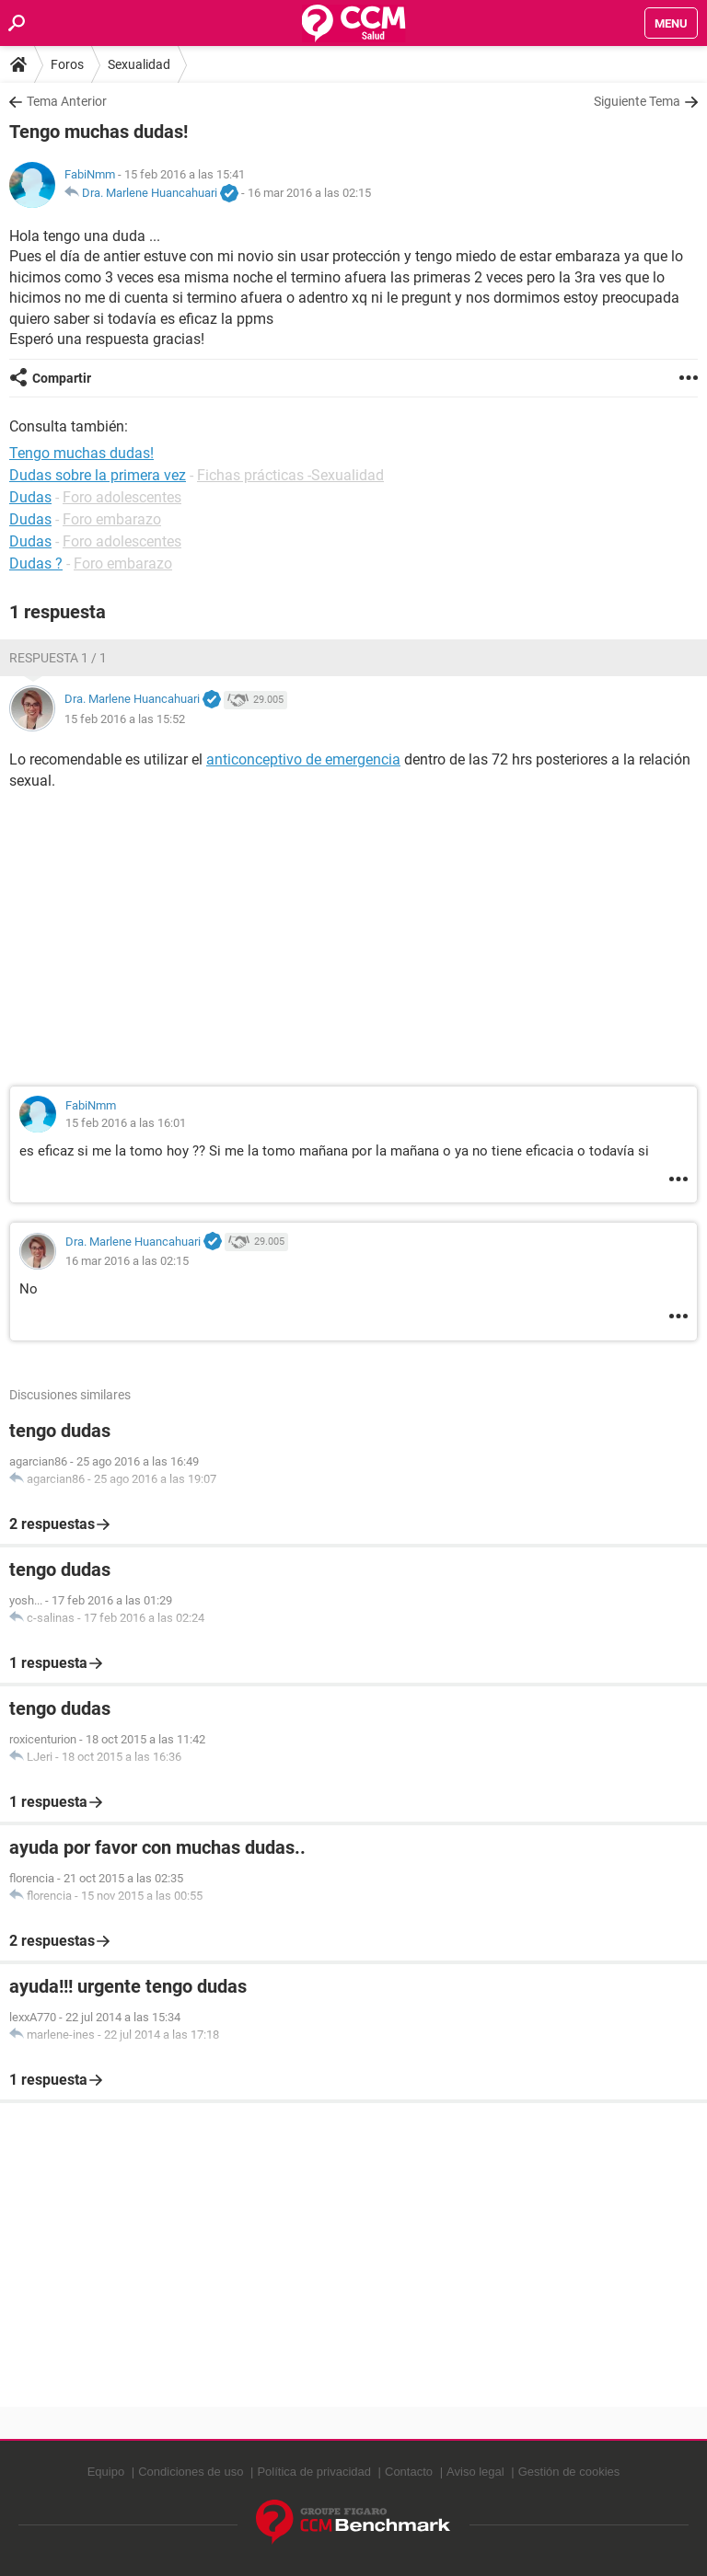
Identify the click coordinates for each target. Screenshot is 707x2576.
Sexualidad (139, 64)
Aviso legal (475, 2471)
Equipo (105, 2471)
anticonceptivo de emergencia (303, 759)
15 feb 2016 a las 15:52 (124, 719)
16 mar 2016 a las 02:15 (309, 193)
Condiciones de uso (190, 2471)
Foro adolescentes (122, 497)
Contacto (409, 2471)
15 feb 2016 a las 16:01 (125, 1123)
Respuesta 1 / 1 (58, 657)
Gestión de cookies (569, 2471)
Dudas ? (36, 563)
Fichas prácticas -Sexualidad (290, 475)
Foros (67, 64)
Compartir (61, 378)
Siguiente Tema (637, 101)
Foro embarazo (112, 519)
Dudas (30, 497)
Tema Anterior (67, 101)
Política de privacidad (314, 2471)
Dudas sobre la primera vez (97, 475)
